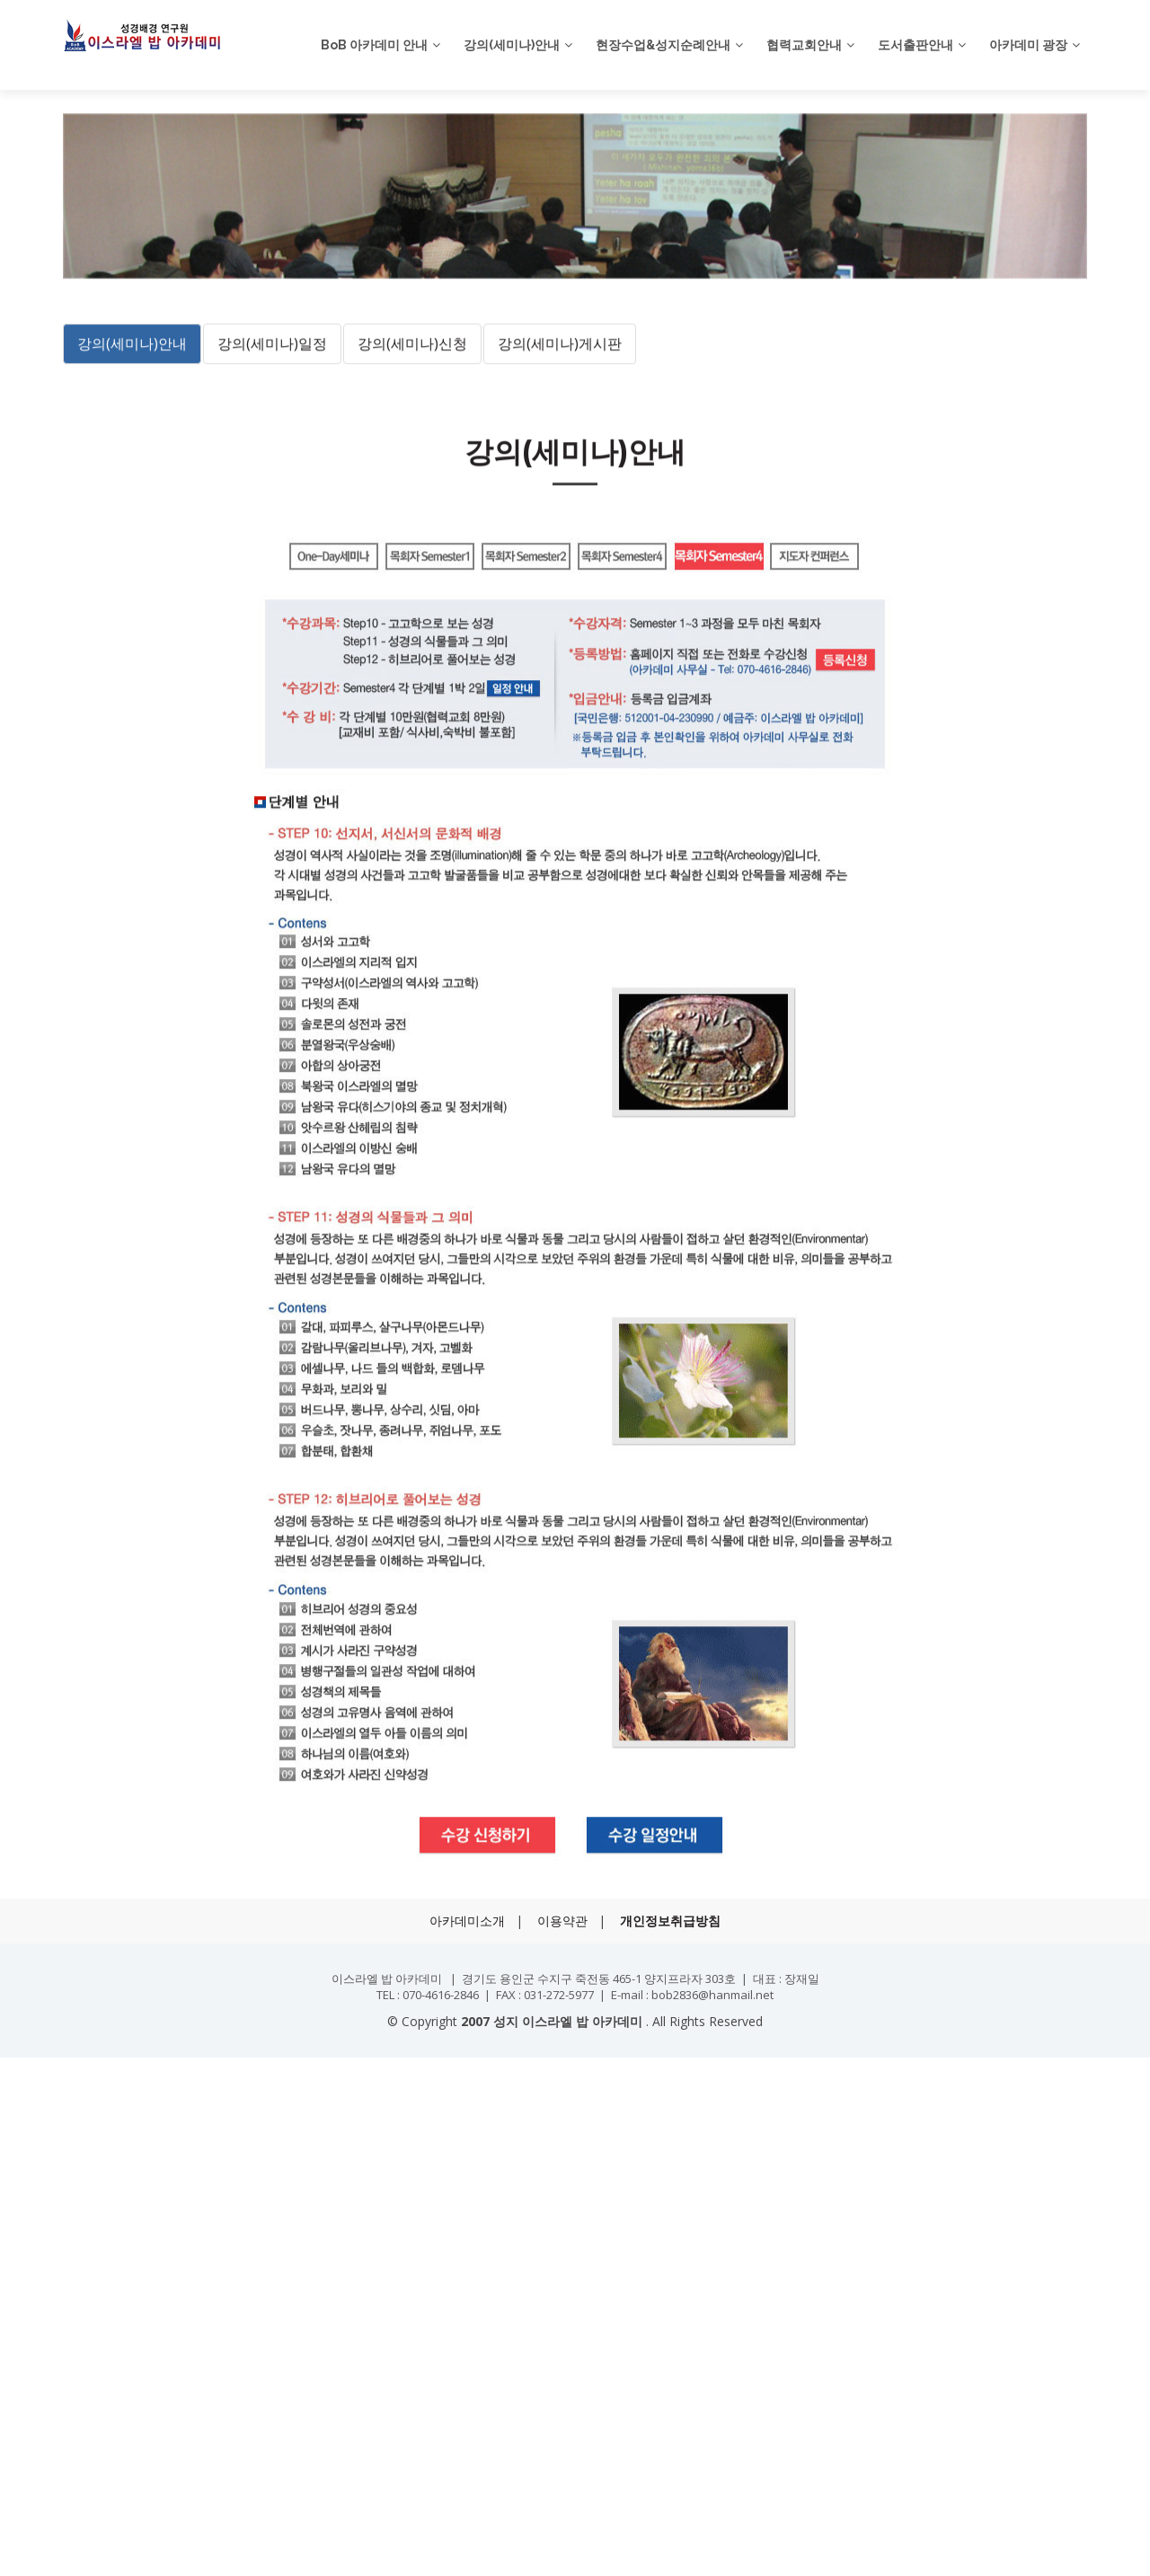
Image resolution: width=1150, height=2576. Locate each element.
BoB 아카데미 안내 (374, 45)
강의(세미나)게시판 (560, 425)
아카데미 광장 (1028, 45)
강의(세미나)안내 (512, 45)
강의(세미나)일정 (272, 425)
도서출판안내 (915, 45)
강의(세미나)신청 (412, 425)
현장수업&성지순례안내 (663, 45)
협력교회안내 (804, 45)
